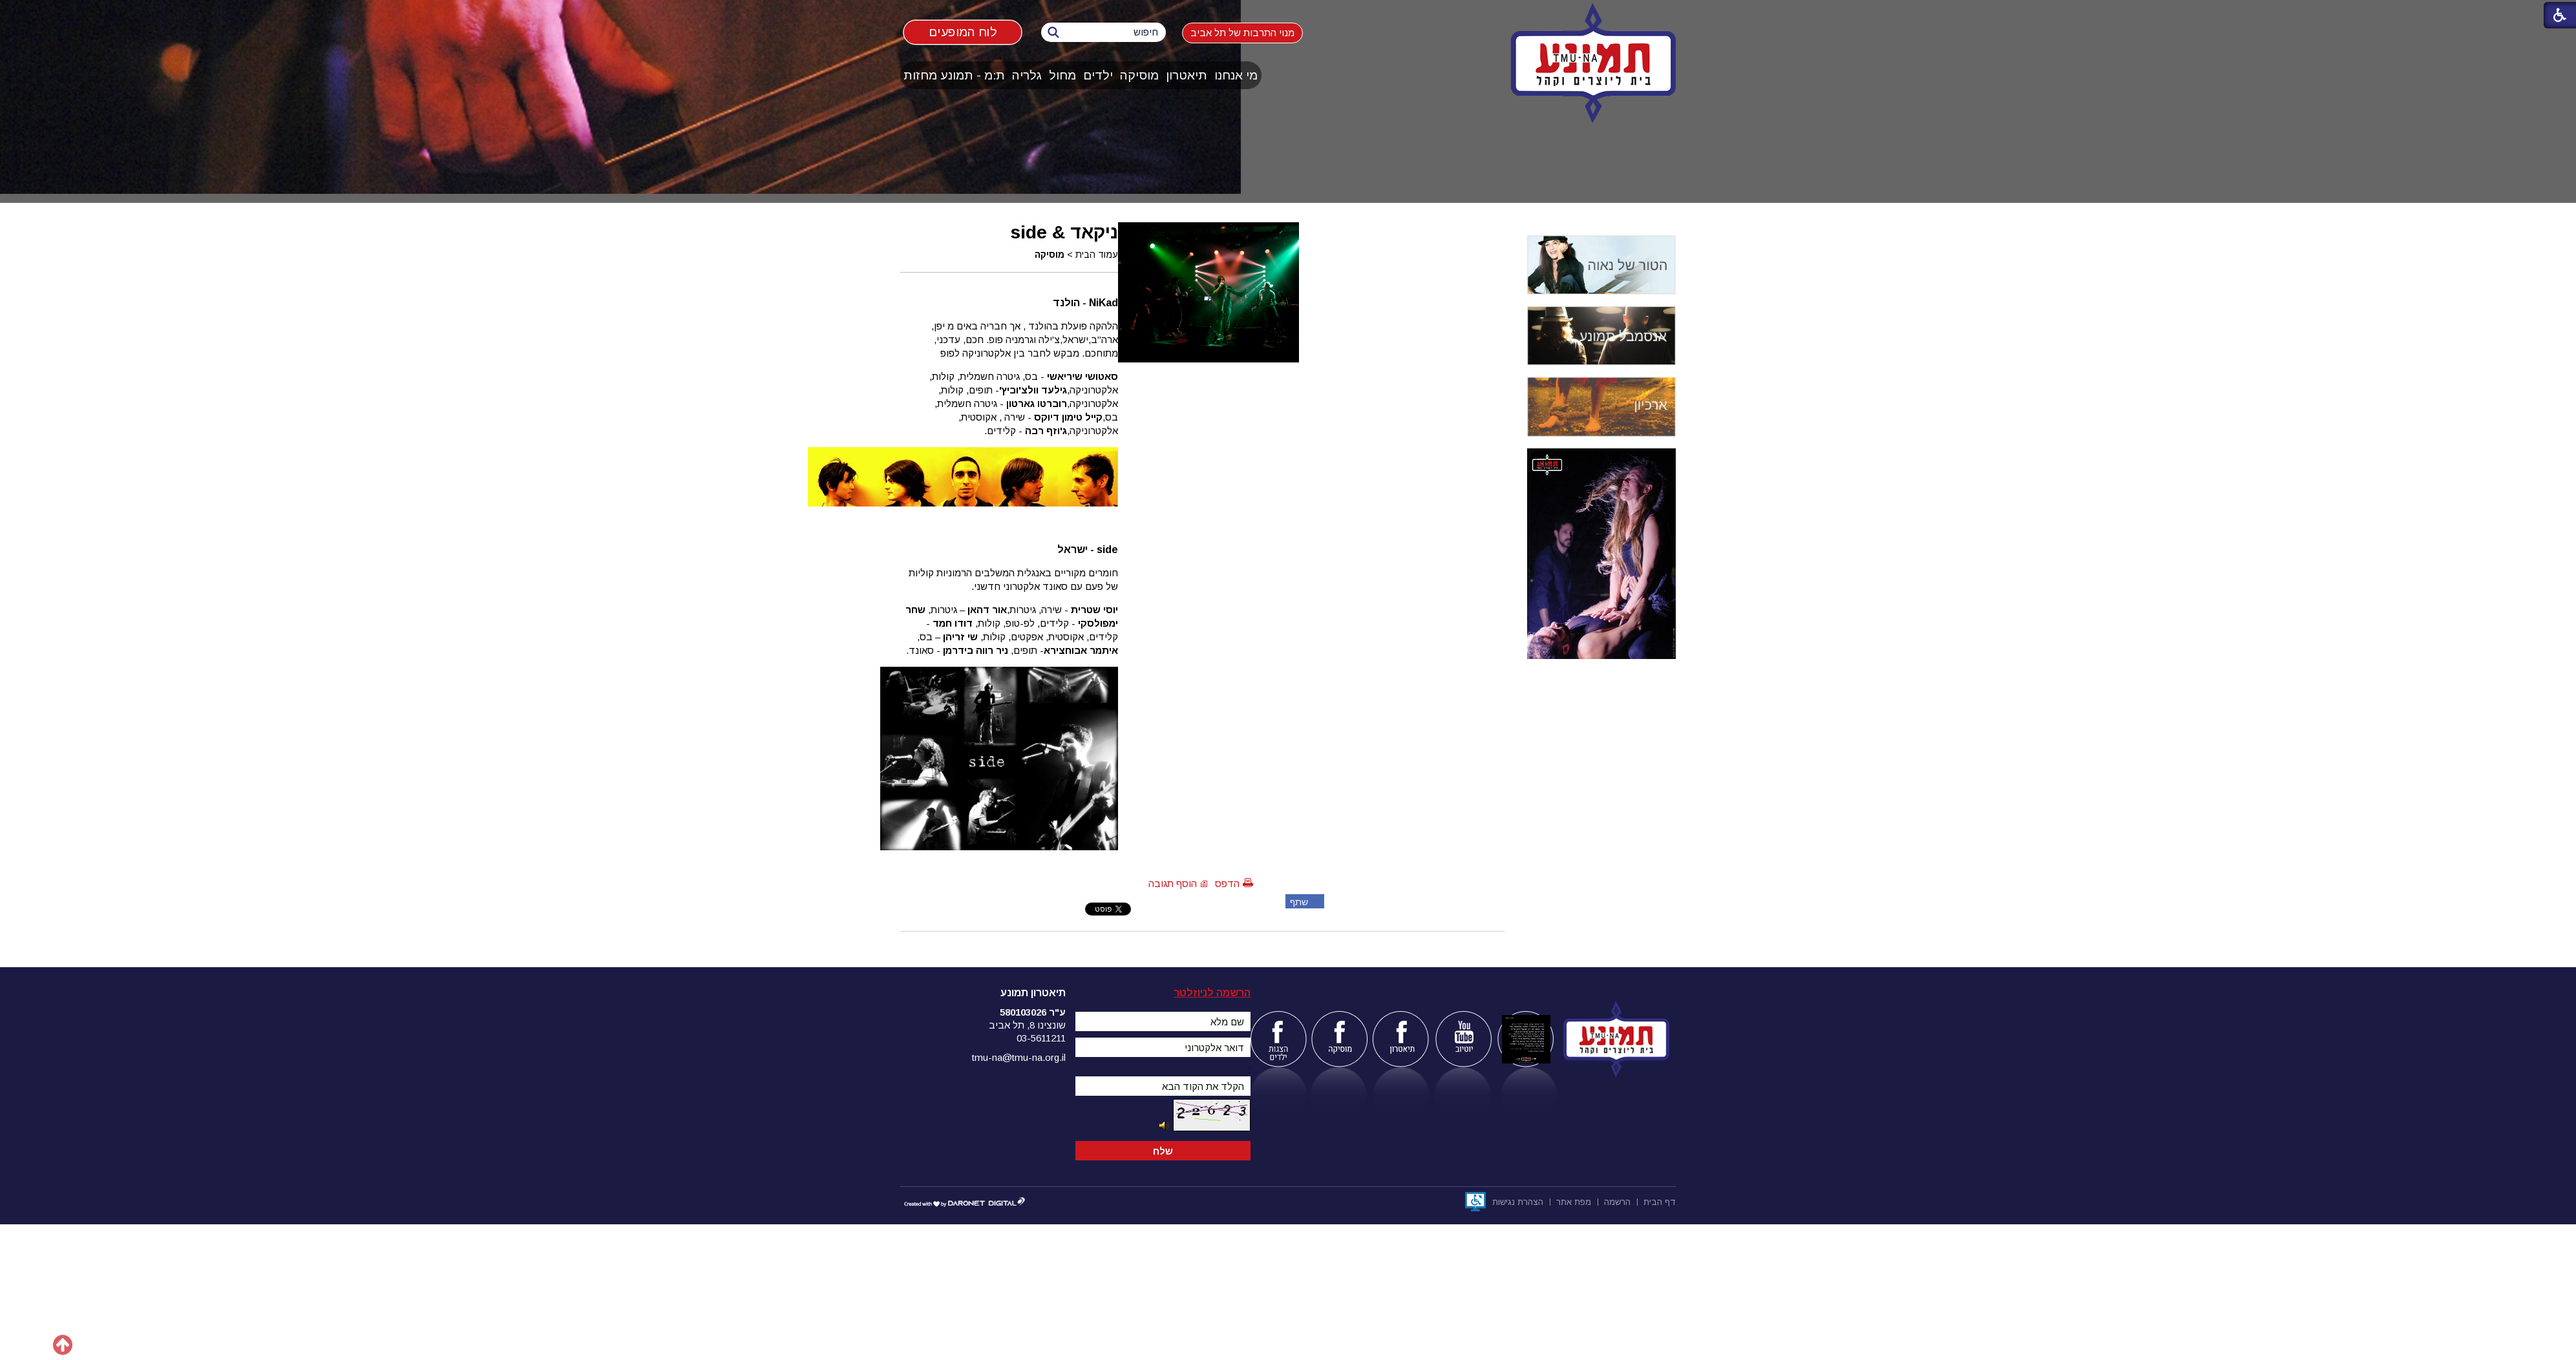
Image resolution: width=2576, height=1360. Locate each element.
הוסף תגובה (1172, 883)
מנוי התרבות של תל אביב (1242, 32)
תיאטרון (1186, 75)
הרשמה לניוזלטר (1212, 992)
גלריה (1027, 75)
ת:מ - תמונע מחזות (954, 75)
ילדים (1098, 75)
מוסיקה (1139, 75)
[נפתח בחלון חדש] (1475, 1201)
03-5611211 (1041, 1037)
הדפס (1227, 883)
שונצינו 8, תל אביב (1027, 1025)
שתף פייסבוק (1296, 902)
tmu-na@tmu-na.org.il (1019, 1057)
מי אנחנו (1236, 75)
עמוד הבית (1096, 254)
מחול (1062, 75)
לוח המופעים (963, 32)
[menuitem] (1236, 75)
